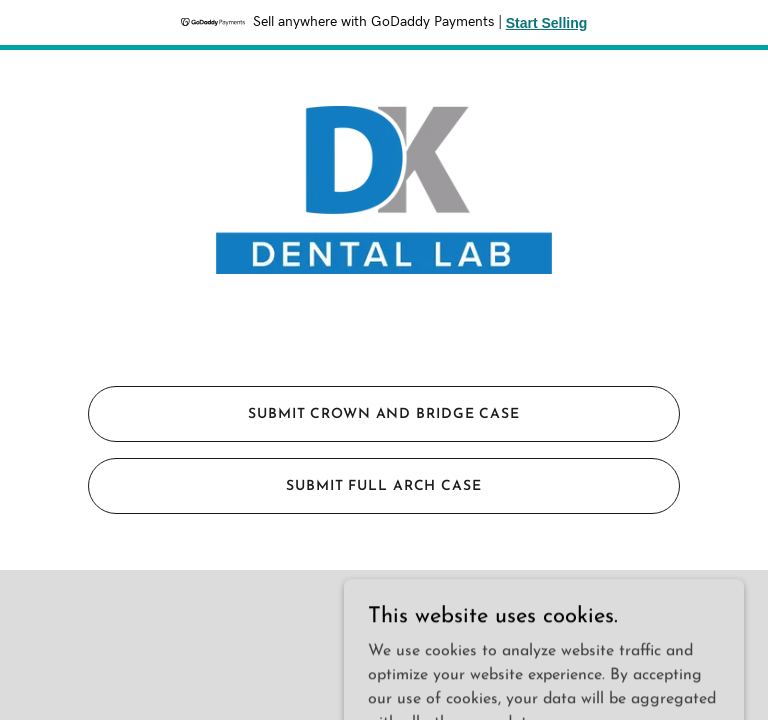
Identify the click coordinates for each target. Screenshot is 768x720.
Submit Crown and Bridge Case (384, 414)
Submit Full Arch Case (384, 486)
